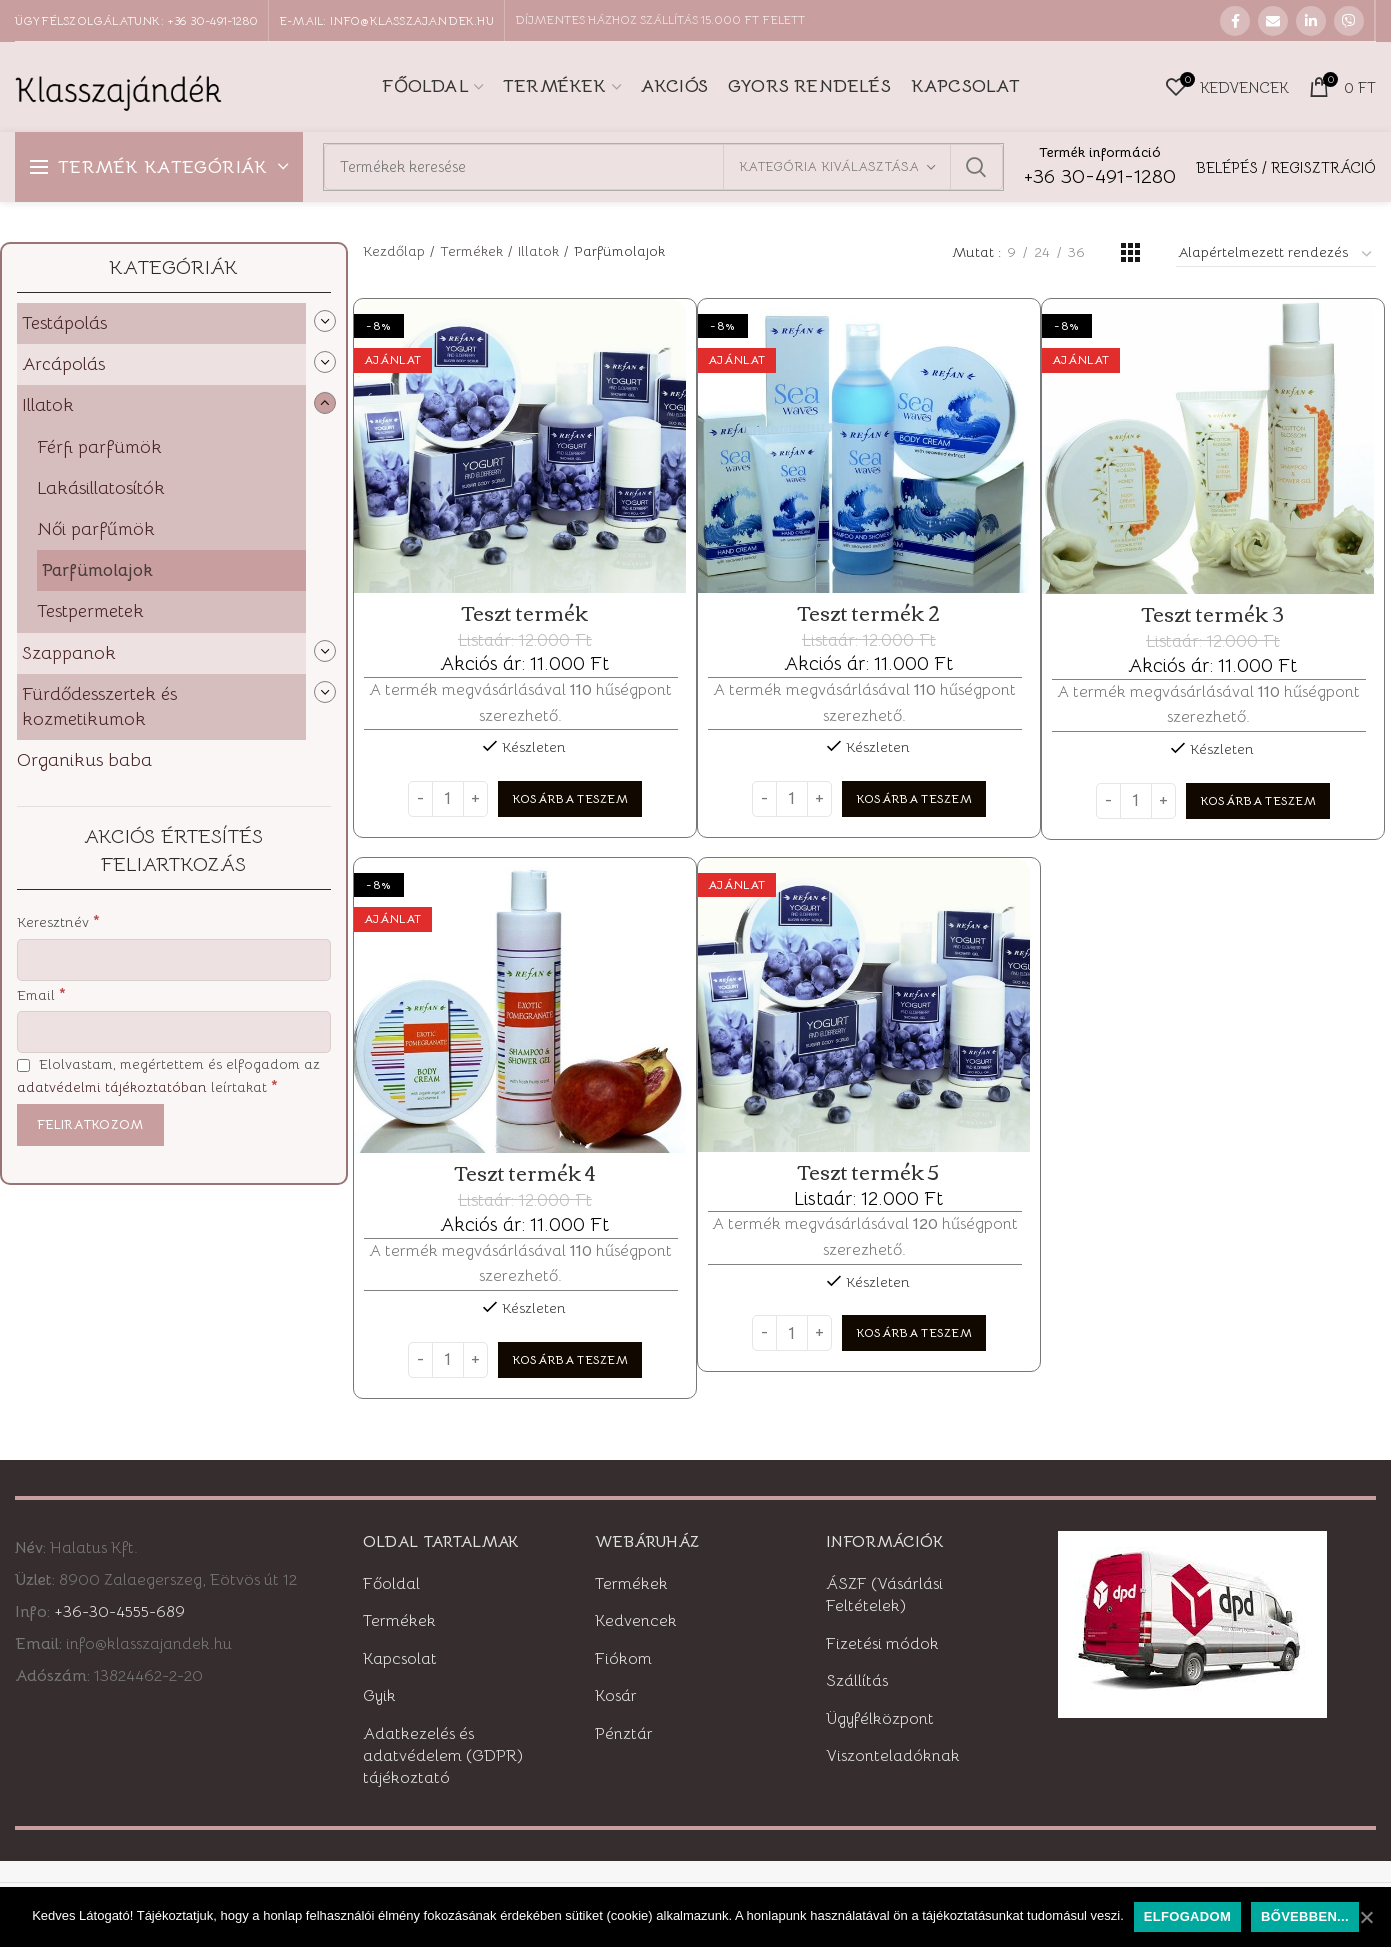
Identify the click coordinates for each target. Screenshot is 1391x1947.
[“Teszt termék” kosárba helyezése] (570, 799)
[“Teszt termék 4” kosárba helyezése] (570, 1360)
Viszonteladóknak (893, 1756)
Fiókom (623, 1659)
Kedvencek (636, 1621)
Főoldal (391, 1584)
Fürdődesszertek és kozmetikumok (99, 706)
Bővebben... (1305, 1916)
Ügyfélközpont (880, 1719)
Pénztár (624, 1734)
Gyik (379, 1696)
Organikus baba (84, 760)
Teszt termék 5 (868, 1172)
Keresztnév (58, 921)
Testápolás (64, 323)
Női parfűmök (96, 529)
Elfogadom (1187, 1916)
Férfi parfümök (99, 447)
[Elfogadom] (1366, 1917)
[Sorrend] (1276, 255)
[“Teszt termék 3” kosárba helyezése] (1258, 801)
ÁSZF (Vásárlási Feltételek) (884, 1595)
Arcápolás (63, 364)
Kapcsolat (400, 1659)
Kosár (616, 1696)
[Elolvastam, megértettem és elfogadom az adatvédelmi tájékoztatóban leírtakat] (23, 1065)
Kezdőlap (394, 251)
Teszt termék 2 (869, 613)
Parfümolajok (97, 570)
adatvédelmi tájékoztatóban (112, 1087)
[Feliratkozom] (90, 1125)
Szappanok (69, 653)
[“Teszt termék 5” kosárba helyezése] (914, 1333)
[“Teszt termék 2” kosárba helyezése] (914, 799)
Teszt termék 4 (525, 1173)
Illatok (48, 405)
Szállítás (857, 1681)
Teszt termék (525, 613)
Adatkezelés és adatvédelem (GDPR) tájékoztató (443, 1756)
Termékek (471, 251)
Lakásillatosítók (101, 488)
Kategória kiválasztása (829, 166)
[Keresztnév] (174, 960)
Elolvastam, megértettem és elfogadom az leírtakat (168, 1076)
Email (41, 994)
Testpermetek (90, 611)
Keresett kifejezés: (976, 167)
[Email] (174, 1032)
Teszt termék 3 (1213, 614)
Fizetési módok (882, 1644)
